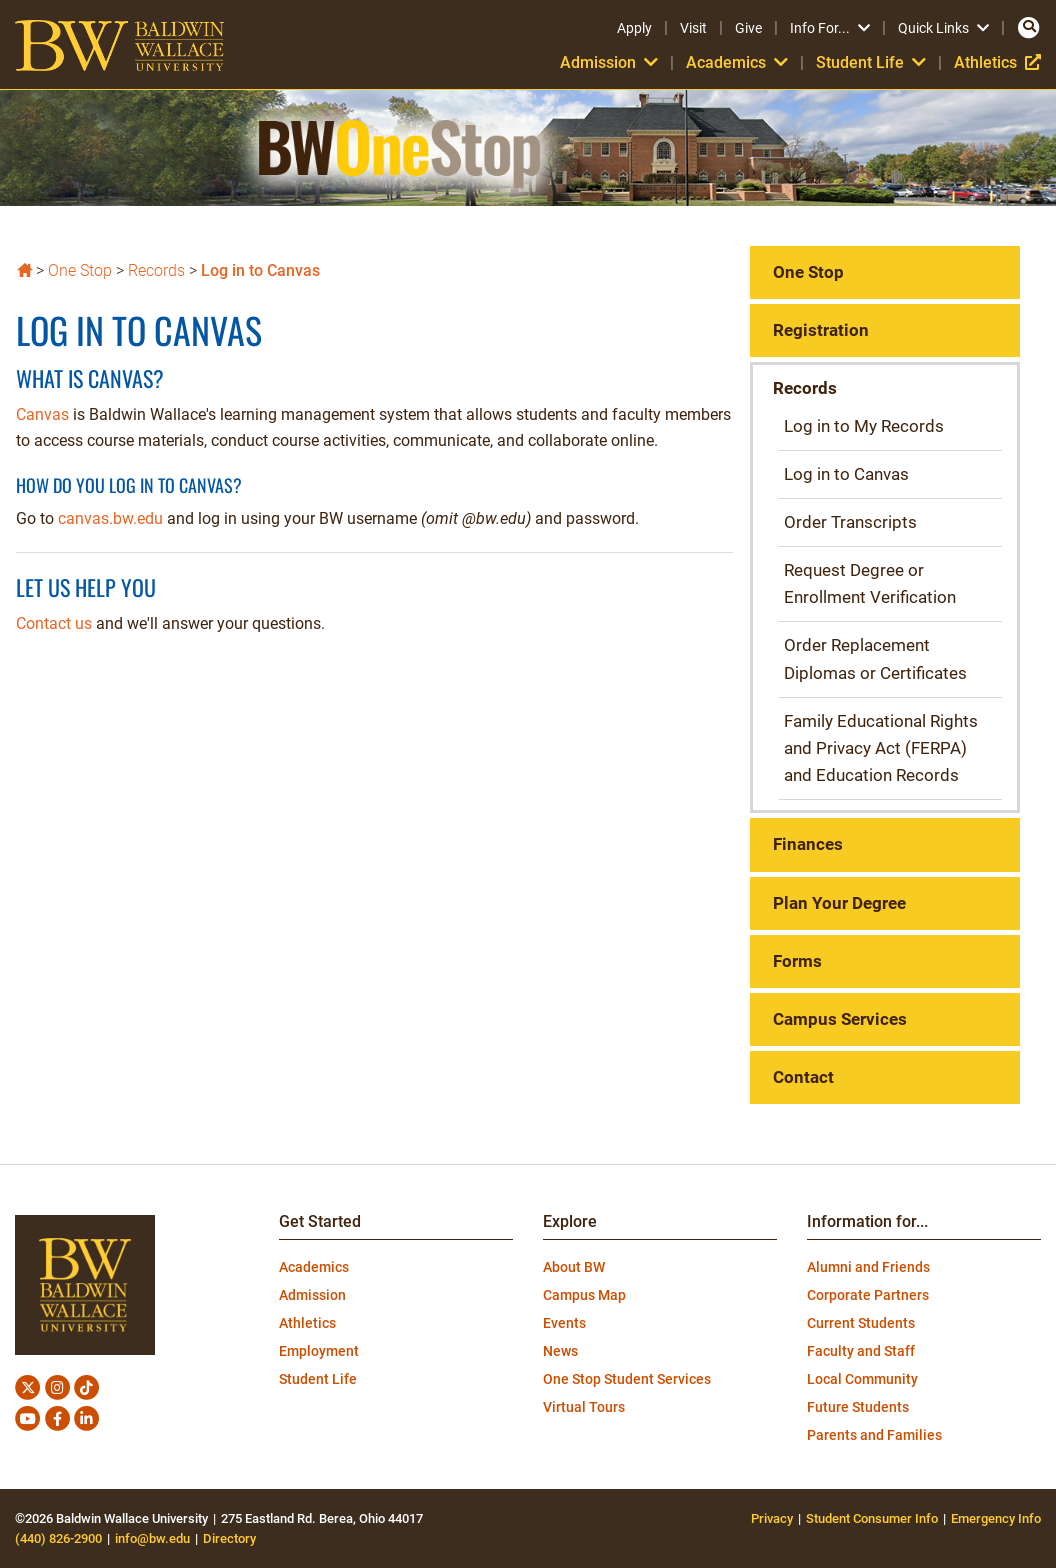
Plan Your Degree (839, 903)
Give (748, 28)
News (560, 1351)
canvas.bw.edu (110, 518)
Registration (821, 330)
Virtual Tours (584, 1407)
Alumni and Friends (868, 1267)
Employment (319, 1351)
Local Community (862, 1379)
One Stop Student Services (627, 1379)
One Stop (80, 270)
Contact (803, 1077)
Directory (229, 1538)
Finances (808, 844)
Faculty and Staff (861, 1351)
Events (564, 1323)
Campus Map (584, 1295)
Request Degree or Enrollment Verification (870, 583)
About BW (574, 1267)
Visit (693, 28)
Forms (797, 961)
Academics (737, 62)
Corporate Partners (868, 1295)
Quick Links (943, 28)
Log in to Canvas (260, 270)
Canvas (42, 414)
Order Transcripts (850, 522)
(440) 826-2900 (58, 1538)
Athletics (997, 62)
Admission (609, 62)
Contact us (54, 623)
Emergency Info (996, 1518)
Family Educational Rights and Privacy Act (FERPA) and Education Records (881, 748)
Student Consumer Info (872, 1518)
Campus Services (840, 1019)
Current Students (861, 1323)
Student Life (871, 62)
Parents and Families (874, 1435)
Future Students (858, 1407)
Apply (634, 28)
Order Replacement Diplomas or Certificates (875, 658)
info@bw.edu (152, 1538)
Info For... (830, 28)
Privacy (772, 1518)
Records (156, 270)
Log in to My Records (864, 426)
